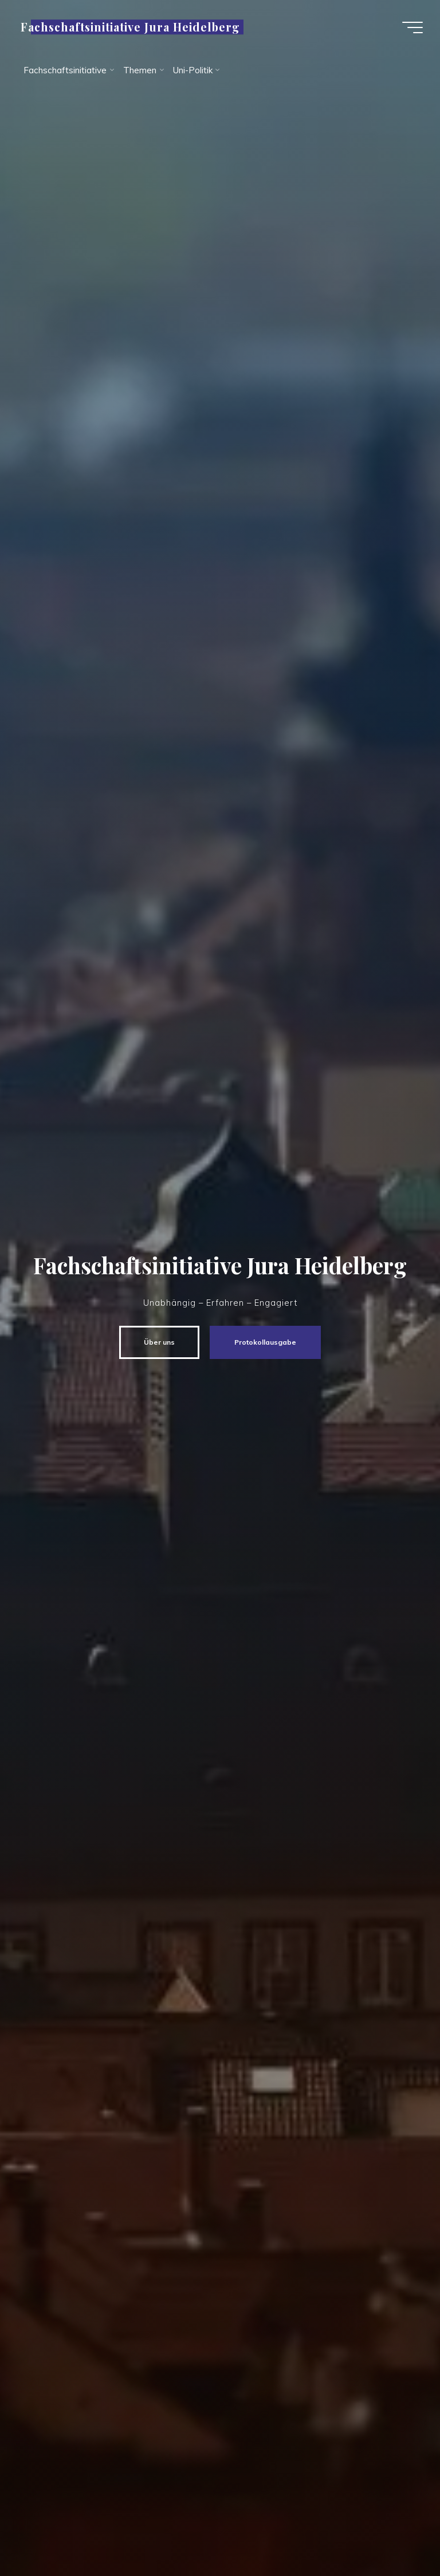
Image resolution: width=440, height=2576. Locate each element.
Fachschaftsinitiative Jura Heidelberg (130, 26)
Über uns (159, 1342)
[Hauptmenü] (412, 27)
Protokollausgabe (265, 1342)
